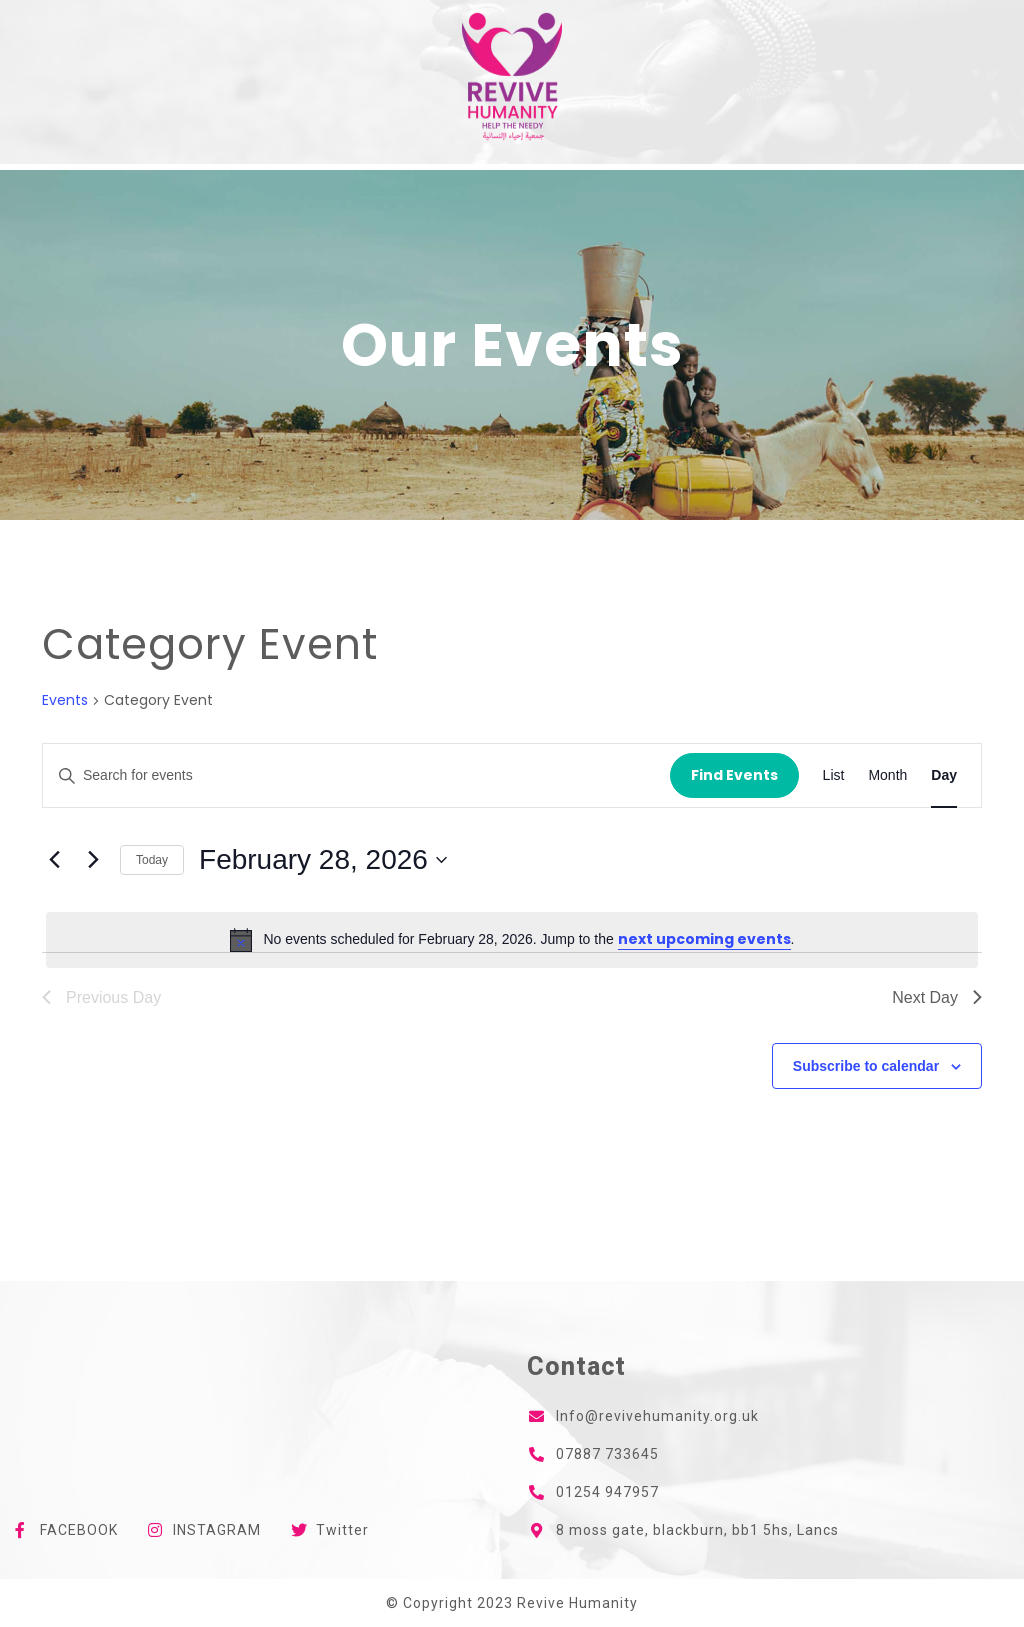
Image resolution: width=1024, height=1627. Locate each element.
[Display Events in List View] (834, 775)
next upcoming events (704, 939)
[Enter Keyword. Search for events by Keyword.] (356, 775)
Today (152, 860)
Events (65, 700)
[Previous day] (54, 860)
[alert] (512, 940)
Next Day (937, 997)
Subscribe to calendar (866, 1066)
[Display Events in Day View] (944, 775)
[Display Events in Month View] (887, 775)
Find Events (734, 775)
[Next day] (93, 860)
